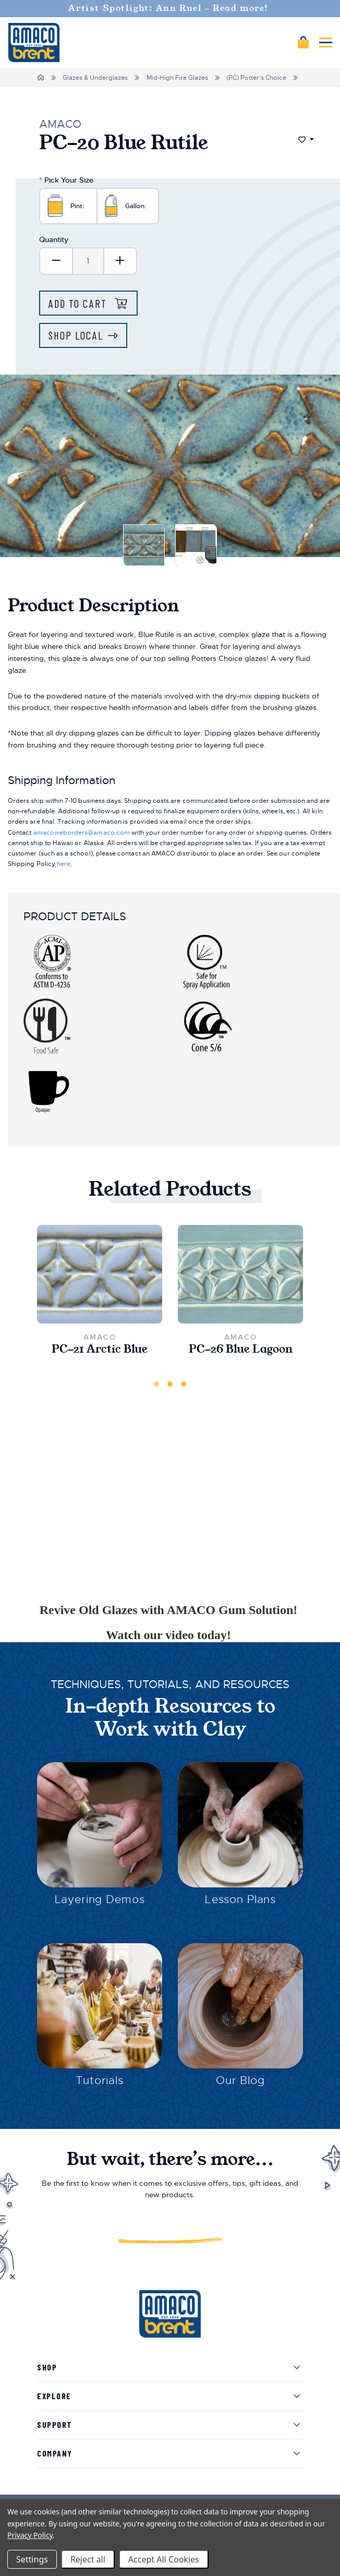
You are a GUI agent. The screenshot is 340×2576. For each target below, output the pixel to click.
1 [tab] (156, 1384)
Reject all (87, 2559)
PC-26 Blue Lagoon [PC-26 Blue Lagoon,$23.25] (241, 1349)
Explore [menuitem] (54, 2396)
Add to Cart (79, 303)
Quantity (53, 239)
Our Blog (240, 2080)
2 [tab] (170, 1384)
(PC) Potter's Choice (256, 78)
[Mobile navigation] (325, 42)
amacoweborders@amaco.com (81, 832)
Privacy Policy (30, 2535)
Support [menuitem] (54, 2424)
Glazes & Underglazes (95, 78)
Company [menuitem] (54, 2453)
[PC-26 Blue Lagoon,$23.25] (240, 1274)
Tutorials (100, 2080)
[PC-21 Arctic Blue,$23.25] (99, 1274)
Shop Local (75, 335)
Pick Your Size (66, 180)
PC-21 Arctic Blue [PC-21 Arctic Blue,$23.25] (100, 1349)
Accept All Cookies (163, 2559)
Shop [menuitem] (47, 2367)
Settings (32, 2559)
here (63, 864)
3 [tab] (183, 1384)
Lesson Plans (240, 1899)
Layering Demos (100, 1899)
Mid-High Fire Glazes (177, 78)
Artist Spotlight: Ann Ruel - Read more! (169, 8)
